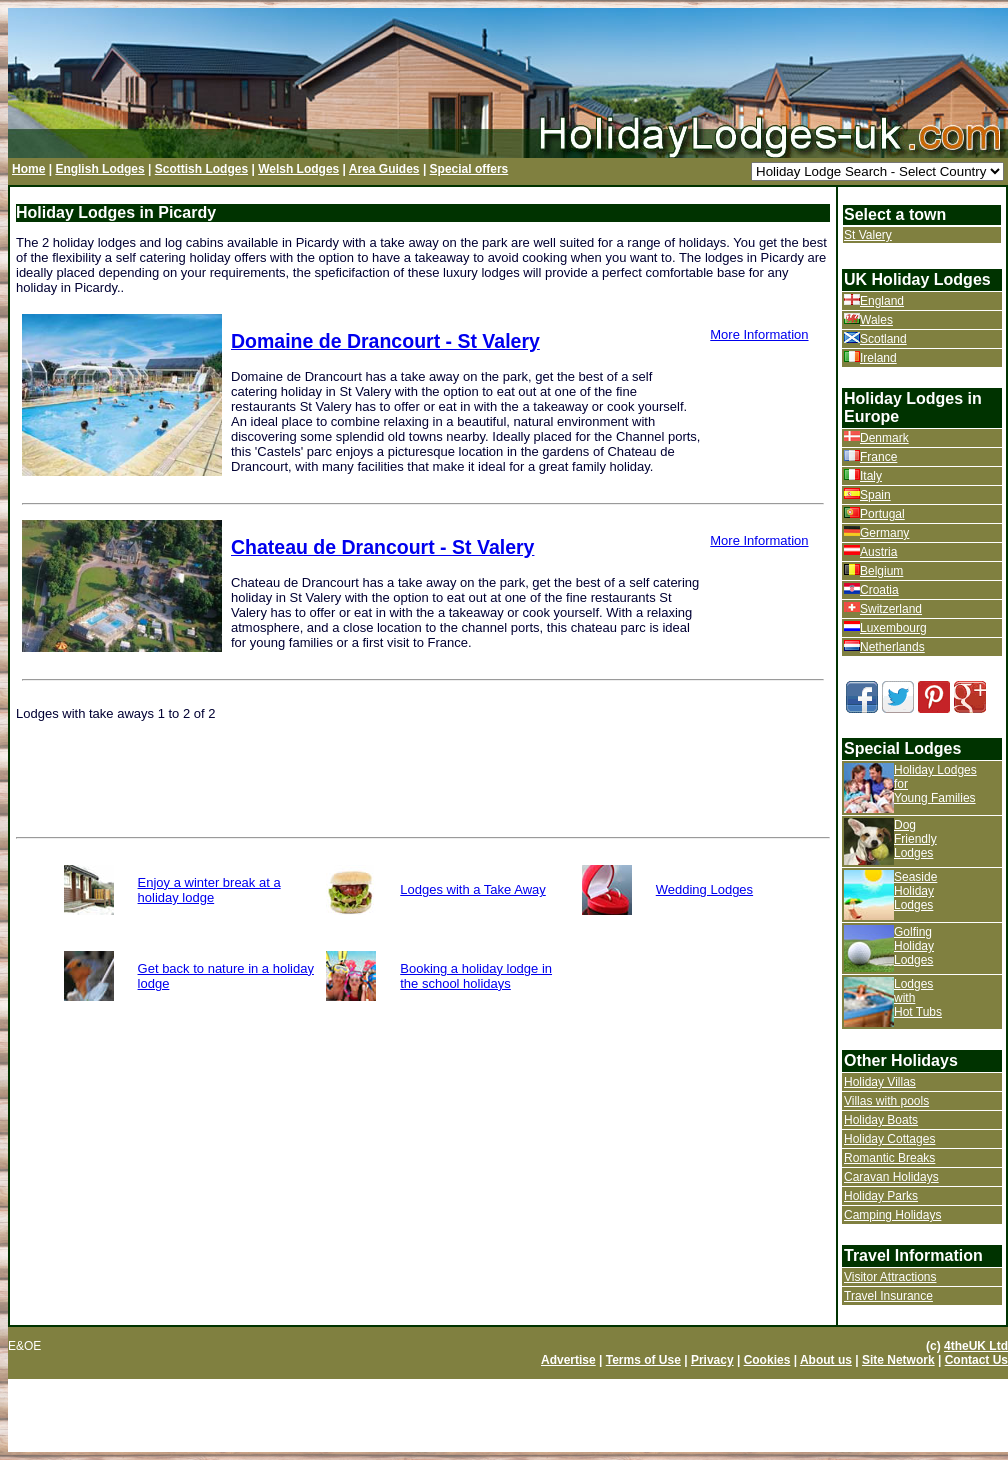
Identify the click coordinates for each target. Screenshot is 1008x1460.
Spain (875, 495)
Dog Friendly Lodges (915, 839)
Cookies (767, 1360)
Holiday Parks (881, 1196)
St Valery (868, 235)
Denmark (884, 438)
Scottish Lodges (201, 169)
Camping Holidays (892, 1215)
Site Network (898, 1360)
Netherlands (892, 647)
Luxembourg (893, 628)
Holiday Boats (881, 1120)
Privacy (712, 1360)
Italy (871, 476)
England (882, 301)
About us (826, 1360)
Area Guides (384, 169)
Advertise (568, 1360)
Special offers (469, 169)
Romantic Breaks (889, 1158)
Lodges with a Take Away (473, 889)
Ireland (878, 358)
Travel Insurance (888, 1296)
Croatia (879, 590)
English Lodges (99, 169)
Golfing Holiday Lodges (914, 946)
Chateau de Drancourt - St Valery (382, 547)
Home (28, 169)
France (878, 457)
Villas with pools (886, 1101)
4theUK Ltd (976, 1346)
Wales (876, 320)
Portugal (882, 514)
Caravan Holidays (891, 1177)
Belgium (881, 571)
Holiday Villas (880, 1082)
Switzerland (891, 609)
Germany (884, 533)
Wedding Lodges (704, 889)
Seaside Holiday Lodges (915, 891)
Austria (878, 552)
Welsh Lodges (298, 169)
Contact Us (976, 1360)
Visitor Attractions (890, 1277)
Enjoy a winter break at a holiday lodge (209, 890)
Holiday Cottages (889, 1139)
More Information (759, 334)
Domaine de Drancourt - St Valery (385, 341)
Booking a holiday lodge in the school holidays (476, 976)
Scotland (883, 339)
